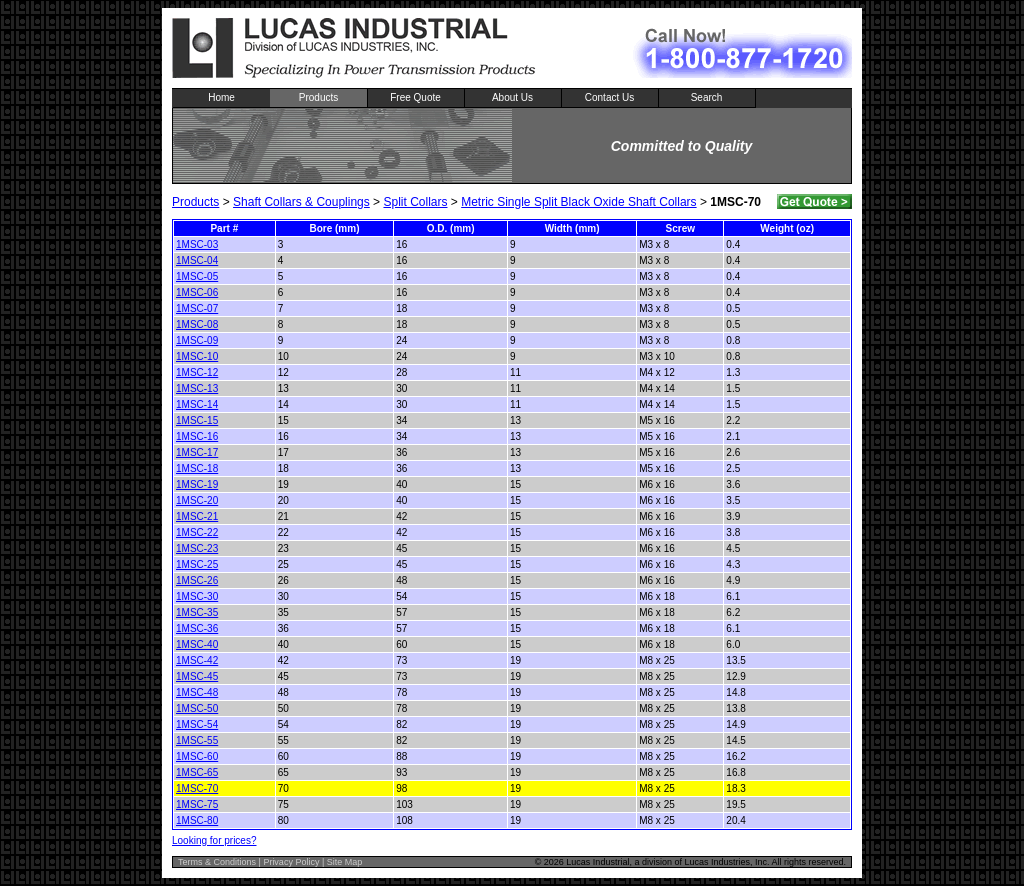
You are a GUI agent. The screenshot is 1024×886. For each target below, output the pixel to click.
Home (221, 97)
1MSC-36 (197, 628)
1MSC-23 (197, 548)
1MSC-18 (197, 468)
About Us (512, 97)
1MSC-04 (197, 260)
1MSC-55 (197, 740)
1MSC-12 (197, 372)
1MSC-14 (197, 404)
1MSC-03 (197, 244)
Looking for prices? (214, 840)
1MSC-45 (197, 676)
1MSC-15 (197, 420)
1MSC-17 (197, 452)
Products (318, 97)
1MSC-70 (197, 788)
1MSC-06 (197, 292)
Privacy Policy (291, 862)
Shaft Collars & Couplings (301, 202)
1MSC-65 (197, 772)
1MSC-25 (197, 564)
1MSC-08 (197, 324)
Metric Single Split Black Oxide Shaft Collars (578, 202)
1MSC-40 (197, 644)
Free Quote (415, 97)
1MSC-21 (197, 516)
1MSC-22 (197, 532)
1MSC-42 (197, 660)
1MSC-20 (197, 500)
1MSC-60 (197, 756)
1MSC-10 (197, 356)
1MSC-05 (197, 276)
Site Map (345, 862)
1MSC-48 (197, 692)
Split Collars (415, 202)
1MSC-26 (197, 580)
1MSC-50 (197, 708)
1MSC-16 (197, 436)
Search (707, 97)
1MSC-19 (197, 484)
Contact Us (609, 97)
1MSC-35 (197, 612)
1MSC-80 (197, 820)
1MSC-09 (197, 340)
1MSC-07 (197, 308)
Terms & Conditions (217, 862)
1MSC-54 (197, 724)
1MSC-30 (197, 596)
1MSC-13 (197, 388)
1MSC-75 (197, 804)
